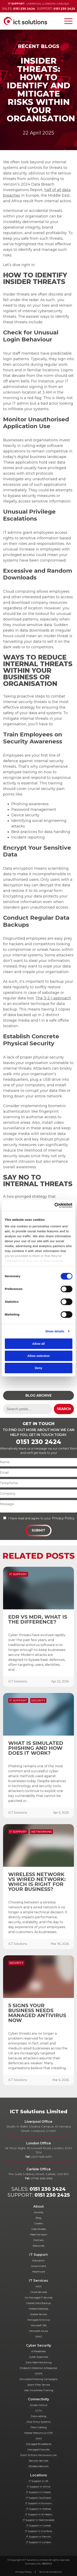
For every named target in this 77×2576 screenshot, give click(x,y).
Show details (54, 1331)
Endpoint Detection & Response (38, 2367)
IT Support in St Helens (38, 2514)
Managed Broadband (38, 2443)
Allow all (38, 1343)
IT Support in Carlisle (38, 2525)
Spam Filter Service (38, 2384)
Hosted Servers (38, 2314)
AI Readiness (38, 2351)
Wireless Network (38, 2466)
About (38, 2206)
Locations (38, 2475)
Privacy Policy (63, 1518)
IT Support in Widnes (38, 2508)
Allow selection (38, 1356)
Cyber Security (38, 2345)
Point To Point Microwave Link (38, 2455)
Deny (38, 1368)
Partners (38, 2240)
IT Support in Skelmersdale (38, 2519)
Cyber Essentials (38, 2356)
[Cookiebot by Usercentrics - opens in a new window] (54, 1205)
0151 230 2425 (52, 2195)
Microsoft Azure (38, 2330)
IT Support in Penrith (38, 2536)
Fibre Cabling (39, 2427)
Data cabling (38, 2416)
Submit (38, 1530)
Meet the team (38, 2234)
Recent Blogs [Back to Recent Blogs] (38, 46)
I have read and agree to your (29, 1518)
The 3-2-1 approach (53, 998)
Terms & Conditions (50, 2571)
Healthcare (38, 2271)
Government (38, 2266)
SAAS (38, 2336)
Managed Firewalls (38, 2449)
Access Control (38, 2405)
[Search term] (27, 1409)
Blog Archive (38, 1395)
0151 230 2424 (48, 2189)
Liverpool (33, 3)
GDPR (39, 2373)
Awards (38, 2212)
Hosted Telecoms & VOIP (38, 2432)
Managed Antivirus (38, 2319)
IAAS (38, 2438)
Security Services (38, 2460)
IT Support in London (38, 2542)
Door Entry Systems (39, 2421)
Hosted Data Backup (38, 2303)
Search (64, 1409)
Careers (38, 2223)
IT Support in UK (38, 2481)
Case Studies (38, 2228)
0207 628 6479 (41, 2157)
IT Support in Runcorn (38, 2503)
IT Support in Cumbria (38, 2531)
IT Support (18, 1574)
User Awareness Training (38, 2390)
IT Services (38, 2281)
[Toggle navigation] (68, 21)
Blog (38, 2217)
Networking (41, 1831)
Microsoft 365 (38, 2325)
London (49, 3)
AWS (38, 2286)
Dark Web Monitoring (39, 2362)
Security (38, 1700)
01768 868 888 (42, 2178)
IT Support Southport (38, 2497)
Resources (38, 2245)
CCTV (38, 2410)
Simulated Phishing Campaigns (38, 2379)
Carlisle (63, 3)
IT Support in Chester (38, 2492)
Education (38, 2260)
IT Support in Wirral (38, 2486)
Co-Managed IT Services (39, 2297)
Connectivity (38, 2399)
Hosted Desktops (38, 2308)
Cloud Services (38, 2291)
